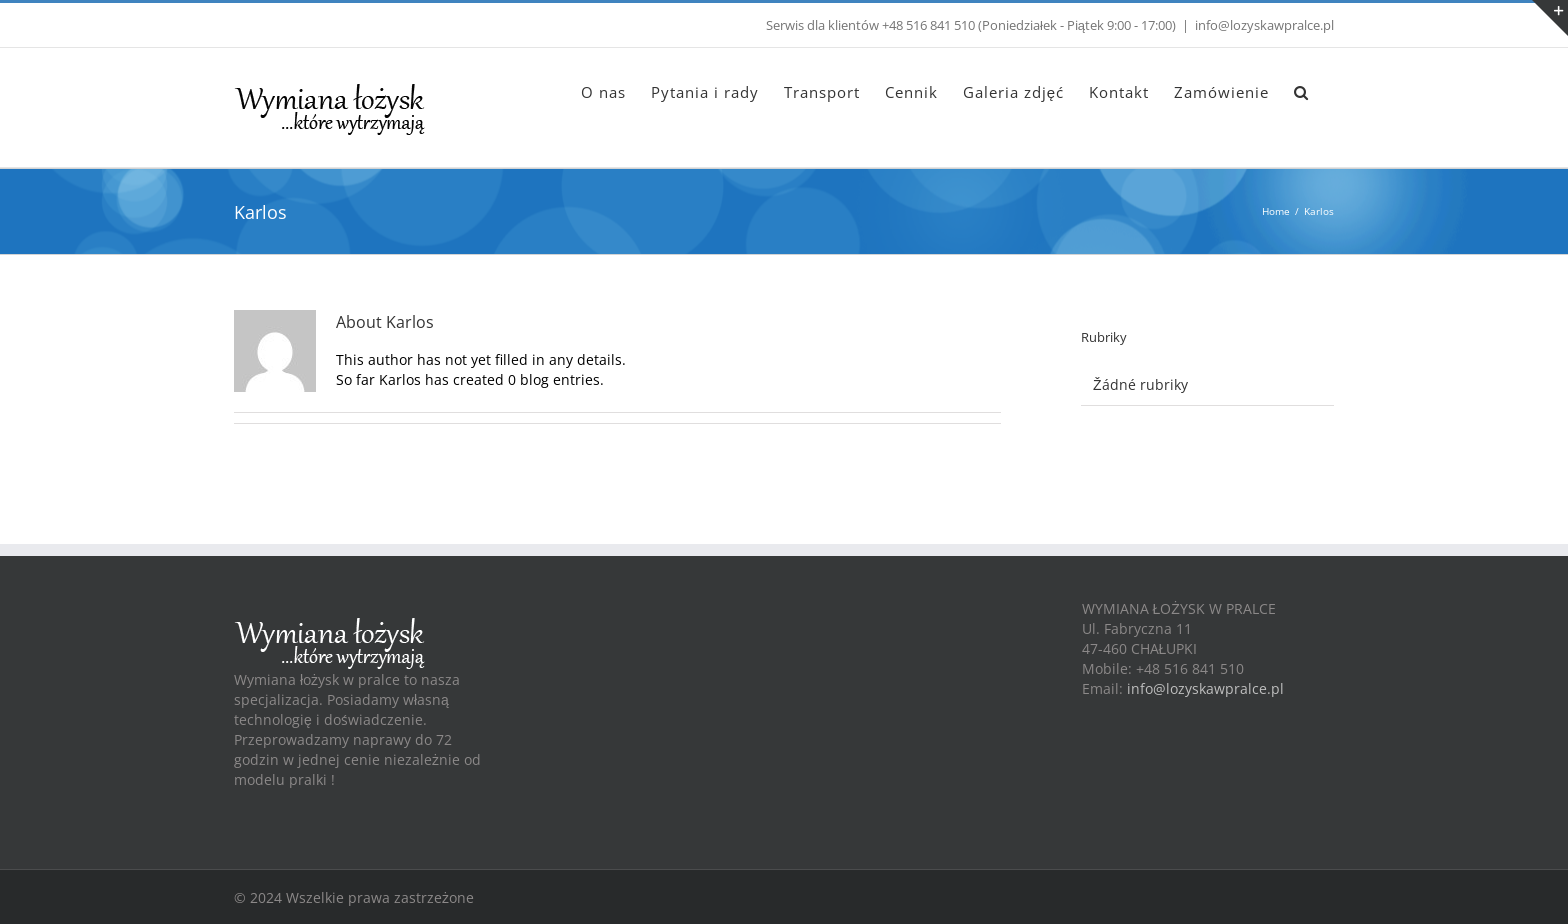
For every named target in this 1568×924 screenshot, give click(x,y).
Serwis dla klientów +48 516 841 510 (870, 25)
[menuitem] (603, 91)
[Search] (1301, 91)
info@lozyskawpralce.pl (1264, 25)
